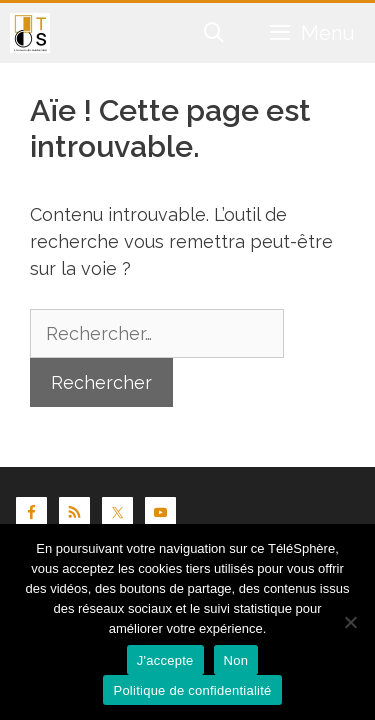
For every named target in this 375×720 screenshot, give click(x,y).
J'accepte (165, 660)
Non (236, 660)
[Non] (350, 622)
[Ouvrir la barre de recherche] (215, 33)
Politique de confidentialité (192, 690)
